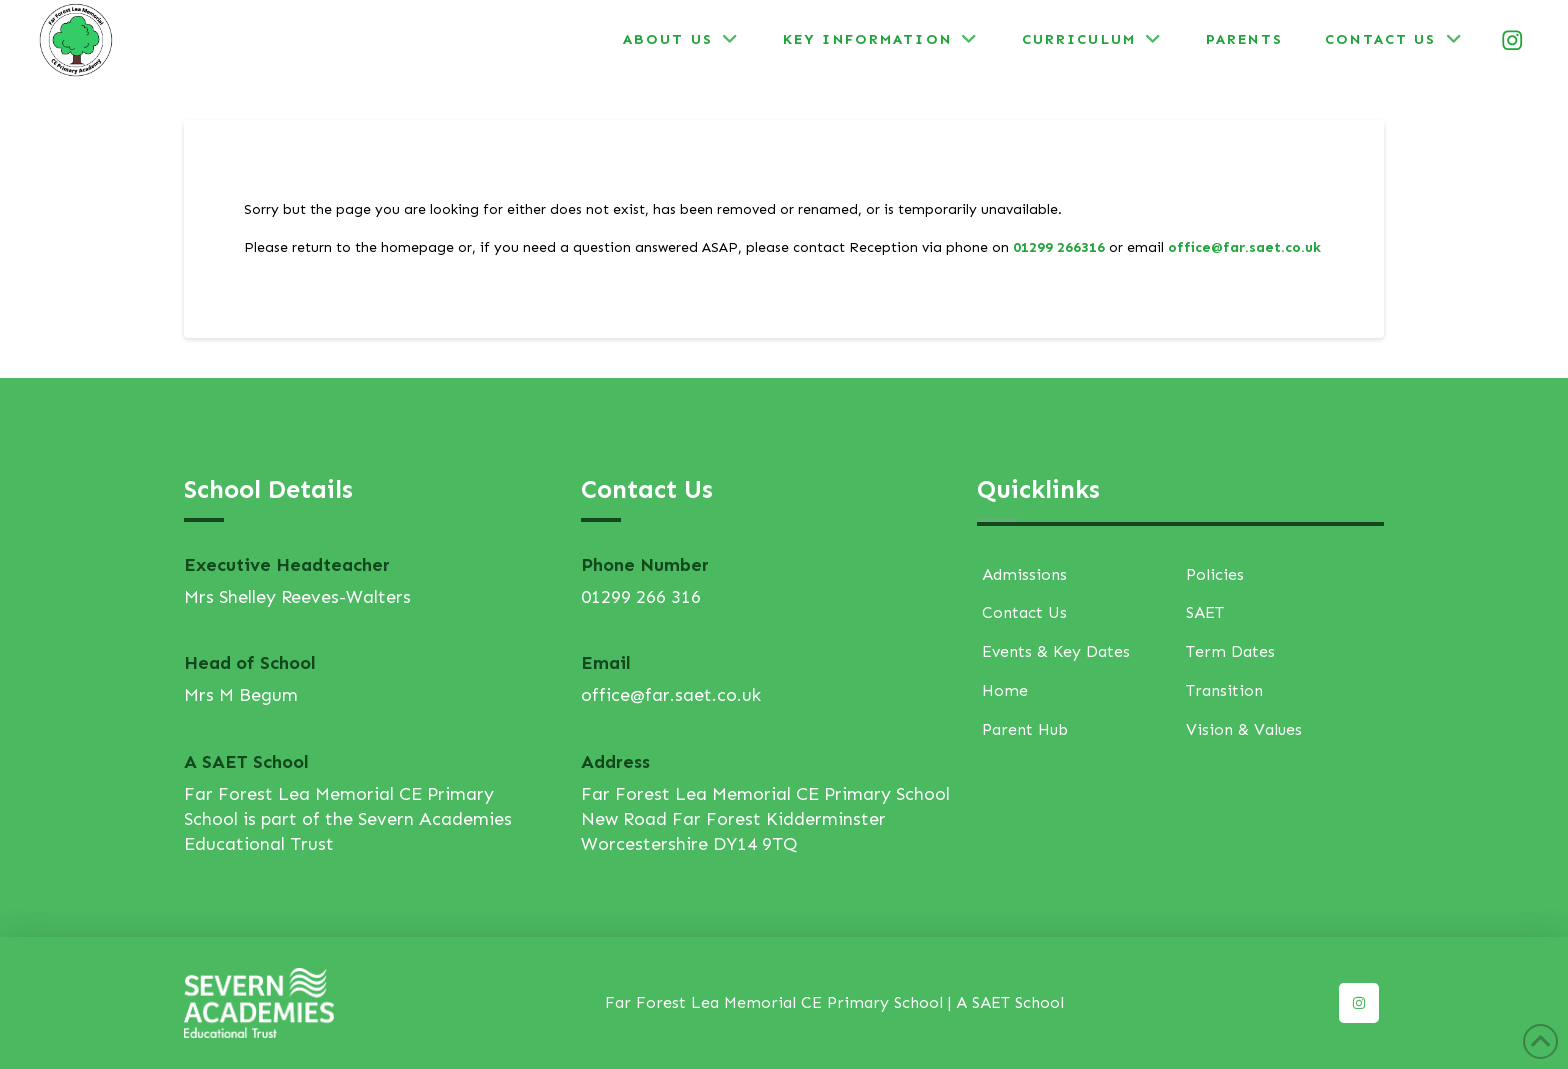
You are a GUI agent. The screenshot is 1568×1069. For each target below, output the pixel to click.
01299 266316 (1059, 247)
